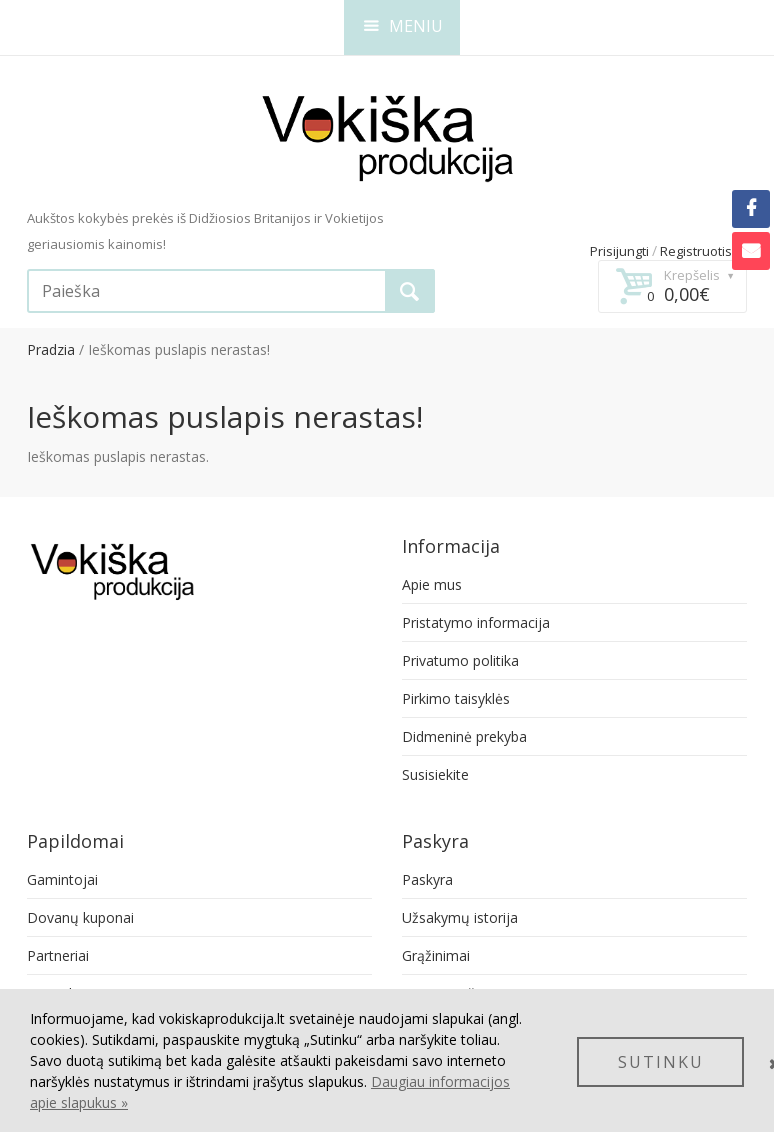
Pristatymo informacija (476, 622)
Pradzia (51, 349)
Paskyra (427, 879)
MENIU (403, 26)
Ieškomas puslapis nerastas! (179, 349)
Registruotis (696, 251)
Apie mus (432, 584)
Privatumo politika (460, 660)
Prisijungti (619, 251)
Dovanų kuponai (80, 917)
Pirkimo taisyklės (456, 698)
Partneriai (58, 955)
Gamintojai (62, 879)
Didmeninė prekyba (464, 736)
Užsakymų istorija (460, 917)
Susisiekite (435, 774)
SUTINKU (661, 1062)
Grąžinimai (436, 955)
